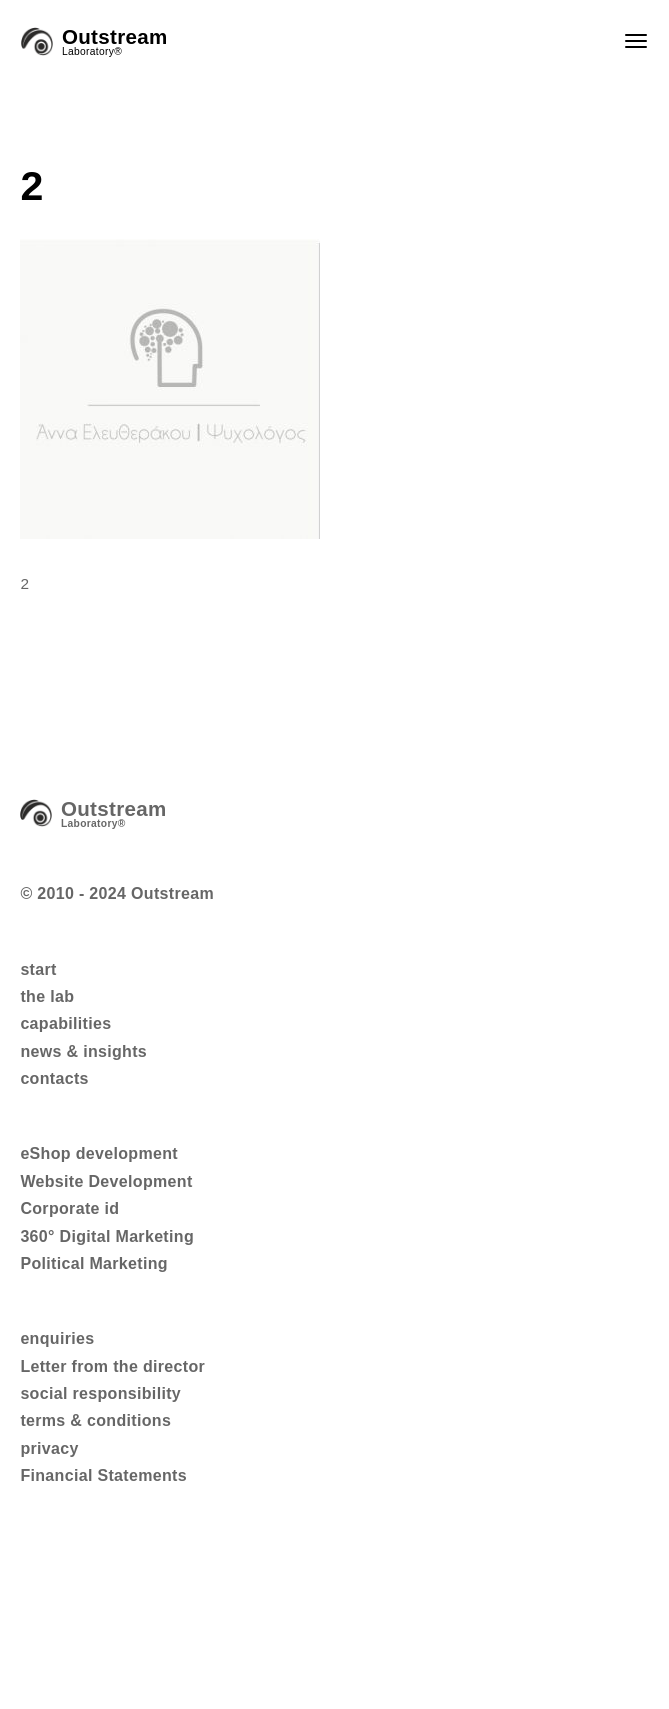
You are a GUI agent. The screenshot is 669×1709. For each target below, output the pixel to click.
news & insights (83, 1051)
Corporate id (69, 1208)
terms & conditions (95, 1420)
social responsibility (100, 1393)
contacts (54, 1078)
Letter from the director (112, 1366)
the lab (47, 996)
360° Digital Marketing (107, 1236)
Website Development (106, 1181)
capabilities (65, 1023)
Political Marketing (94, 1263)
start (38, 969)
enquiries (57, 1338)
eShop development (99, 1153)
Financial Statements (103, 1475)
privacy (49, 1448)
